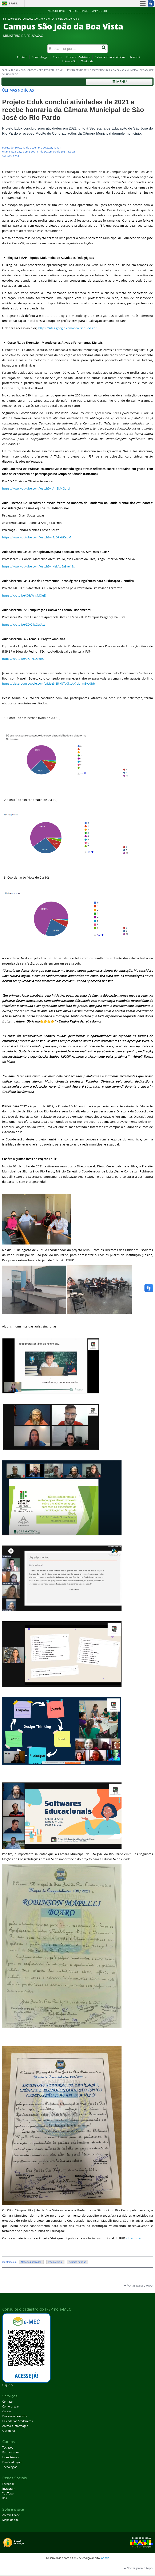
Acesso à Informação (15, 2426)
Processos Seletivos (78, 57)
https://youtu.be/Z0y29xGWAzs (23, 624)
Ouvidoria (87, 61)
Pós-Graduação (11, 2462)
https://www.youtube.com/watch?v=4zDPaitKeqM (37, 537)
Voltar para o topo (138, 2285)
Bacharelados (10, 2452)
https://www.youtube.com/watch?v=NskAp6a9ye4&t (38, 566)
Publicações (28, 70)
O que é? (7, 2385)
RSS (4, 2498)
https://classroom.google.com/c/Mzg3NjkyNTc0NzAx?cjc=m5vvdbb (48, 683)
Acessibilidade (56, 10)
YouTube (7, 2493)
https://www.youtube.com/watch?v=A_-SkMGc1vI (36, 488)
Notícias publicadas (31, 2262)
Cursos (57, 57)
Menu (119, 81)
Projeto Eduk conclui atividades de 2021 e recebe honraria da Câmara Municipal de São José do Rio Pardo (73, 109)
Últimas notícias (77, 2262)
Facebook (8, 2484)
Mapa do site (99, 10)
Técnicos (7, 2447)
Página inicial (9, 70)
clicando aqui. (136, 2238)
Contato (22, 57)
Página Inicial (55, 2262)
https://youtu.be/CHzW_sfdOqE (24, 595)
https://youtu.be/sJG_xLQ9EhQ (24, 659)
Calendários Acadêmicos (110, 57)
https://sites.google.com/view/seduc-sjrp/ (67, 328)
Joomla (104, 2558)
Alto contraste (78, 10)
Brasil (13, 3)
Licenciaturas (10, 2457)
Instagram (8, 2488)
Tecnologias (9, 2467)
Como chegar (40, 57)
